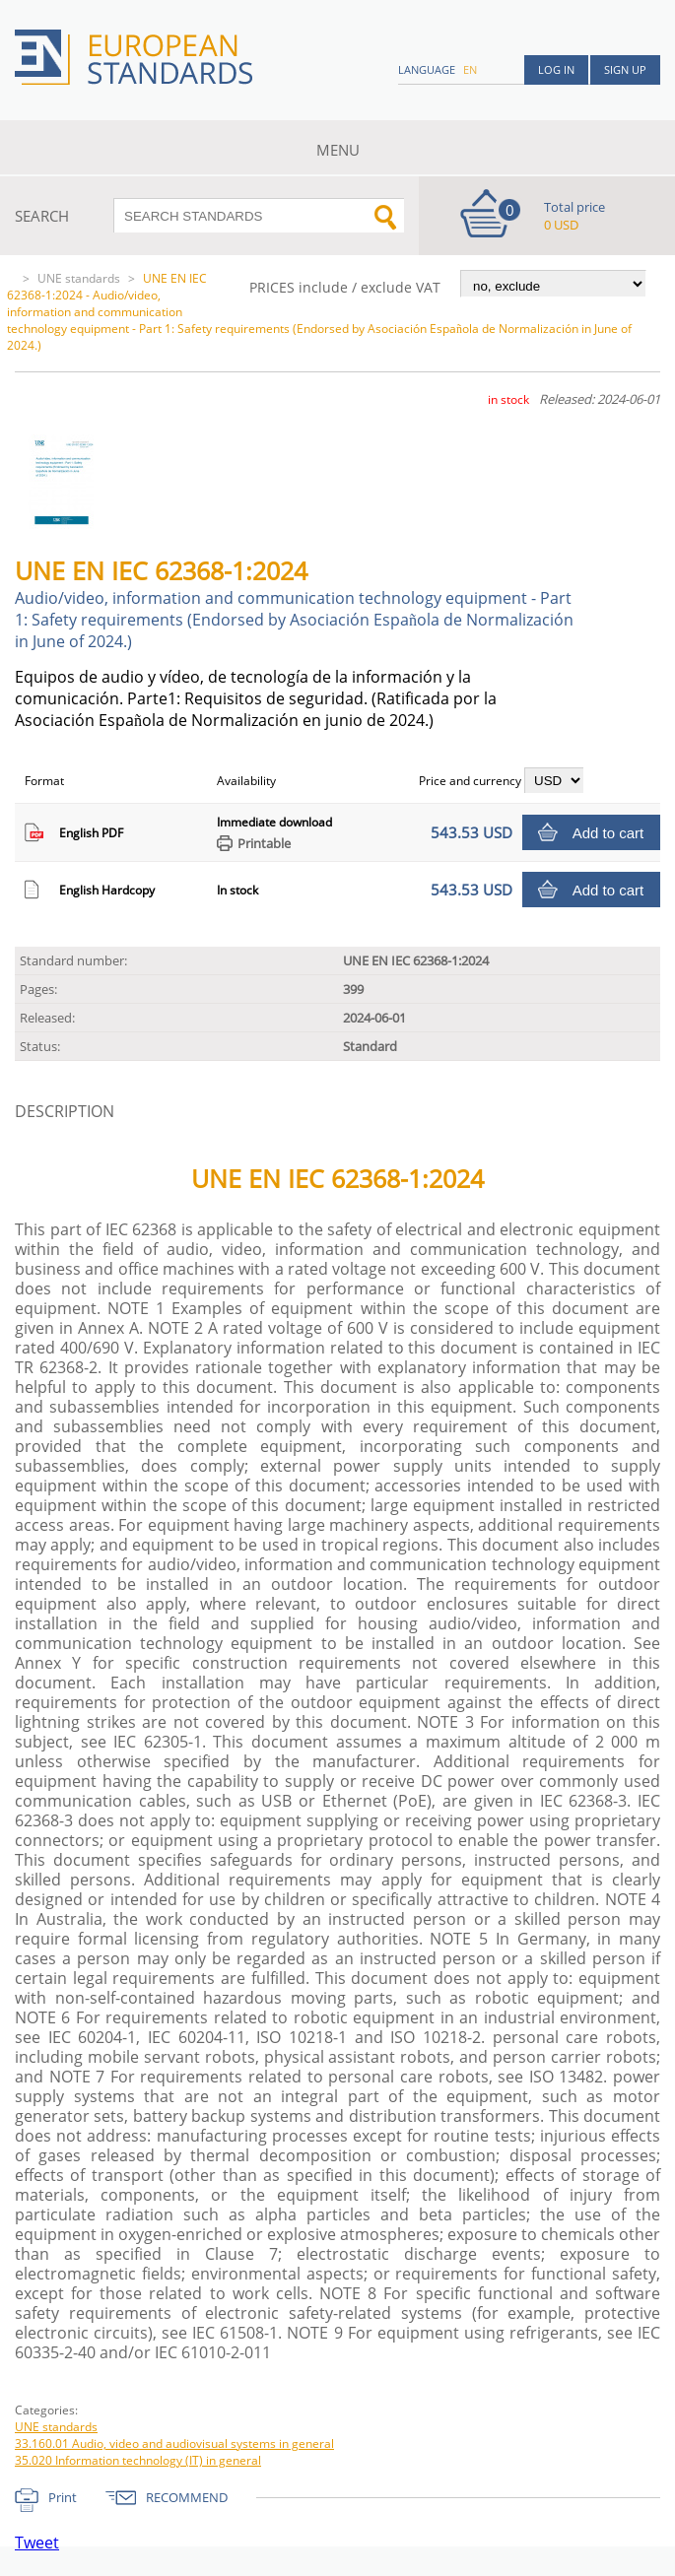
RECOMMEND (187, 2497)
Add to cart (608, 833)
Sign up (625, 69)
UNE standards (78, 278)
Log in (556, 69)
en (470, 69)
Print (62, 2497)
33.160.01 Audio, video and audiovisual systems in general (174, 2443)
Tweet (37, 2542)
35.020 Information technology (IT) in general (138, 2460)
